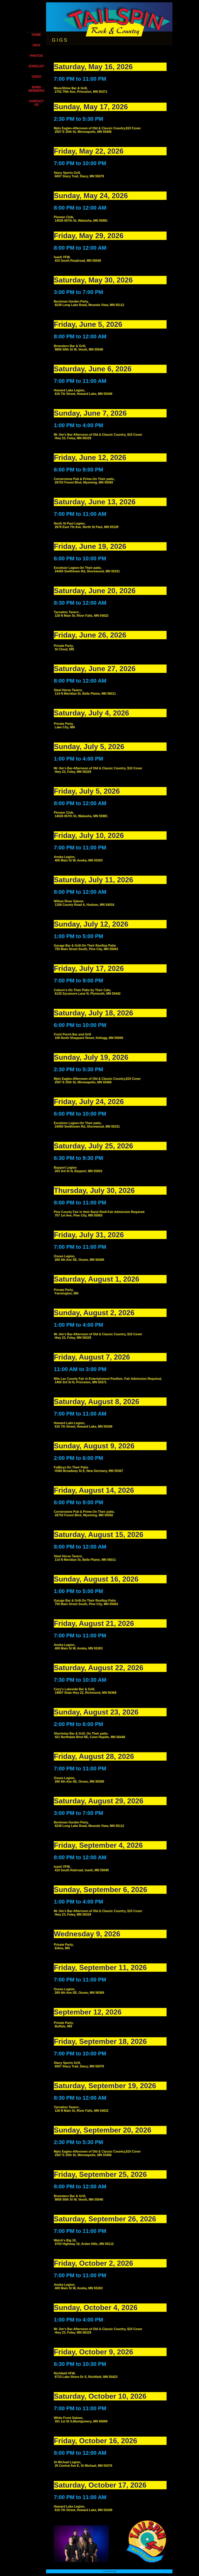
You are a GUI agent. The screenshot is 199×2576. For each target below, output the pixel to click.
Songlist (36, 66)
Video (36, 76)
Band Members (36, 89)
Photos (36, 55)
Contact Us (36, 103)
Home (36, 34)
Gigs (36, 45)
